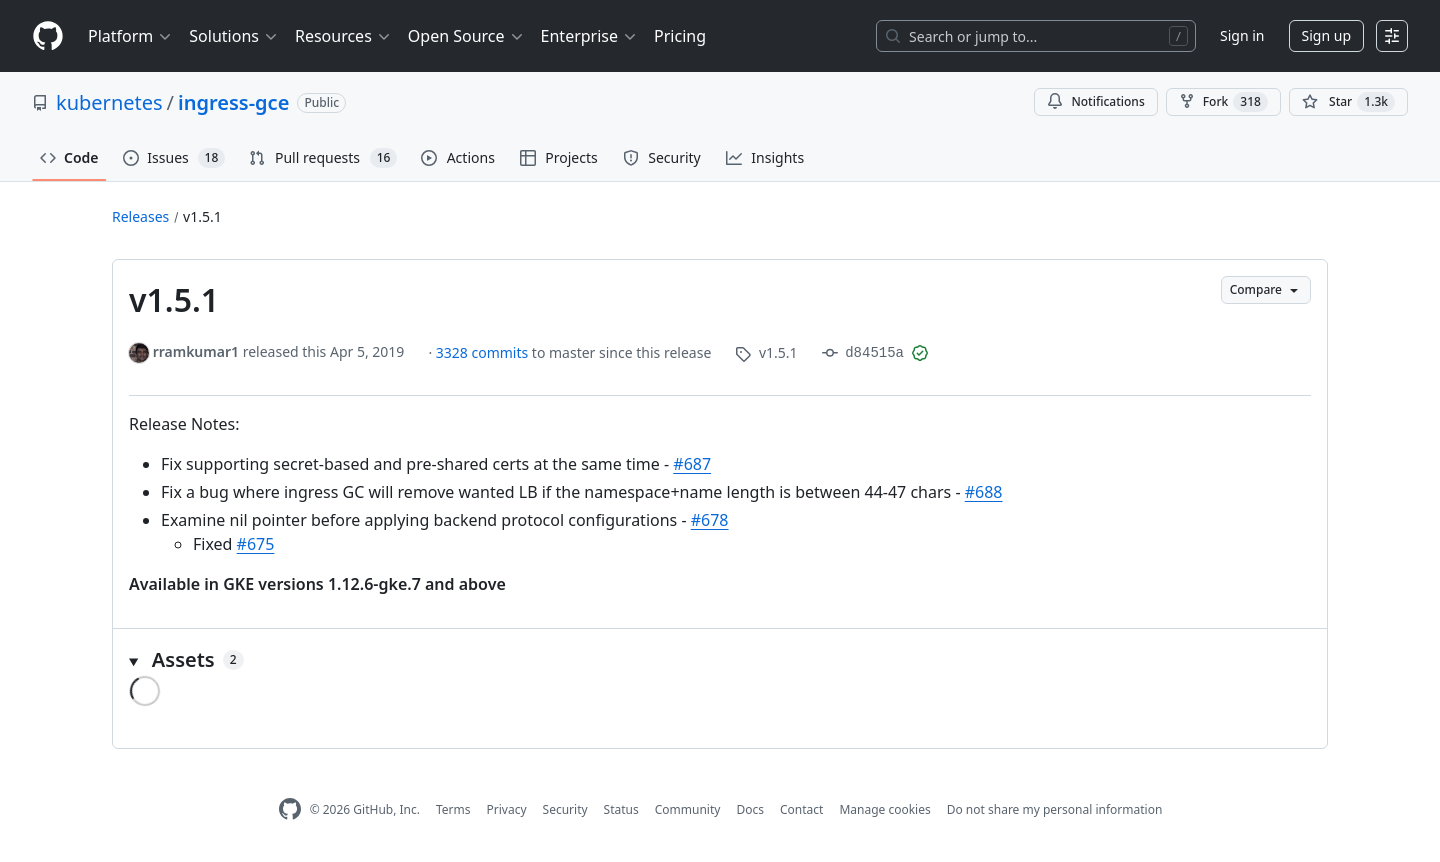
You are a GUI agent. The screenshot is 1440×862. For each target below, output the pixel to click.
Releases (140, 216)
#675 (256, 544)
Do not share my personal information (1055, 809)
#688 (984, 492)
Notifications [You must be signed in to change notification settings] (1095, 101)
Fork (1223, 102)
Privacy (507, 809)
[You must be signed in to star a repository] (1348, 102)
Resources (343, 36)
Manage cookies (884, 809)
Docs (750, 809)
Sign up (1326, 35)
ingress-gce (233, 102)
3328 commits (484, 352)
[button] (720, 660)
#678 (710, 520)
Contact (801, 809)
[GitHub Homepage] (290, 809)
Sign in (1242, 35)
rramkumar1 (196, 351)
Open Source (466, 36)
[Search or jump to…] (1036, 36)
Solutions (234, 36)
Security (565, 809)
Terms (453, 809)
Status (621, 809)
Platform (130, 36)
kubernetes (109, 102)
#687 (692, 464)
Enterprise (589, 36)
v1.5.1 (202, 216)
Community (688, 809)
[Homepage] (48, 36)
